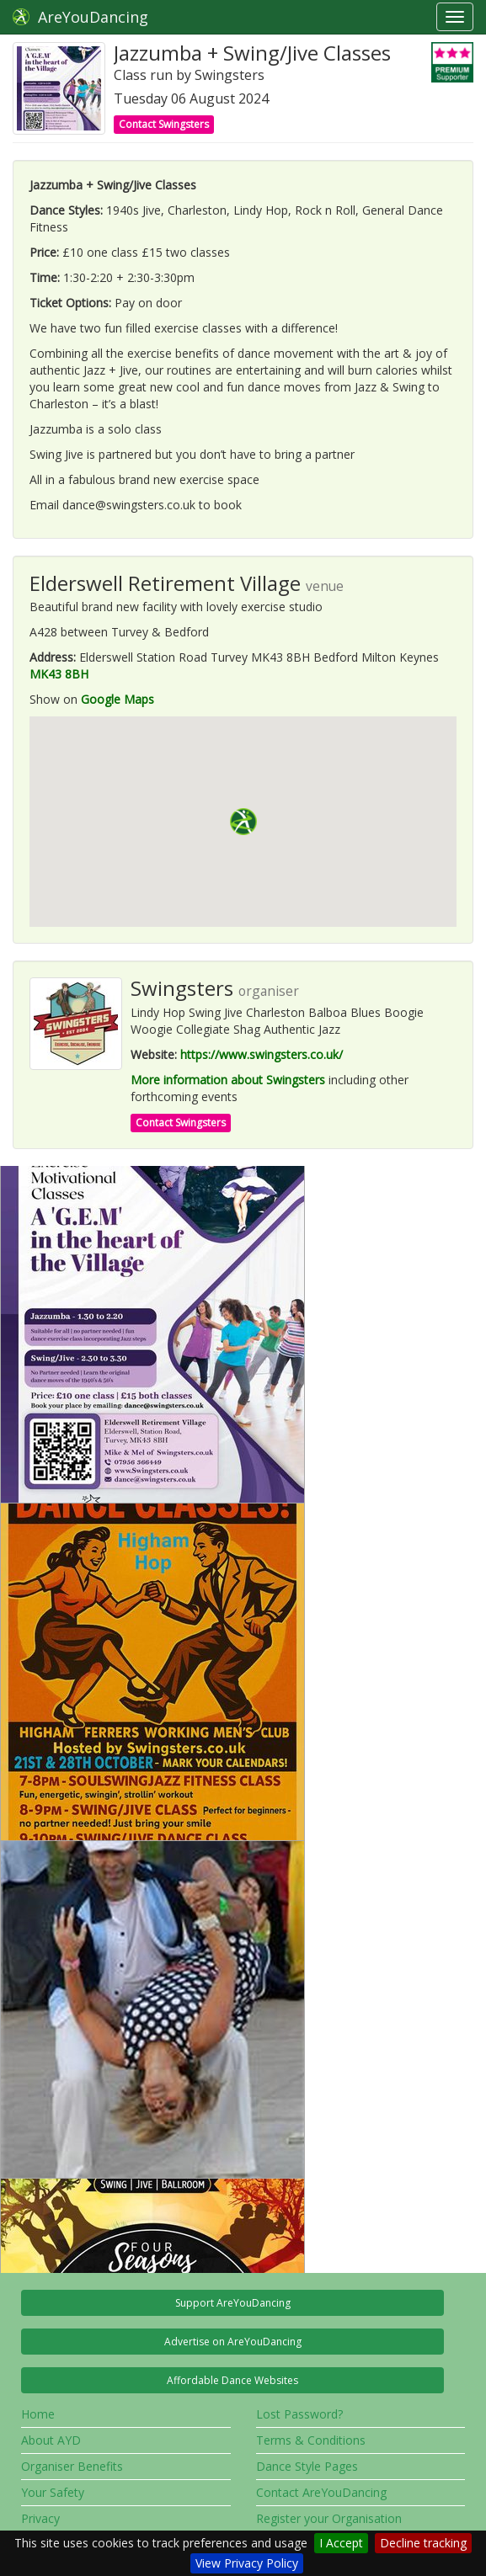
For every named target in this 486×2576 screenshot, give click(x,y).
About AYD (51, 2440)
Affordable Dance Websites (232, 2380)
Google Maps (117, 699)
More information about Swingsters (228, 1080)
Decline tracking (423, 2543)
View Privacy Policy (246, 2563)
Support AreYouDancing (233, 2303)
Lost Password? (299, 2414)
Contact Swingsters (164, 124)
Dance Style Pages (307, 2466)
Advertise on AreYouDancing (233, 2341)
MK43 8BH (58, 674)
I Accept (341, 2543)
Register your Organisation (329, 2518)
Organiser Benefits (72, 2466)
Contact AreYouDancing (321, 2492)
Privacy (40, 2518)
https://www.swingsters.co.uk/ (261, 1054)
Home (38, 2414)
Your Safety (52, 2492)
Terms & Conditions (311, 2440)
